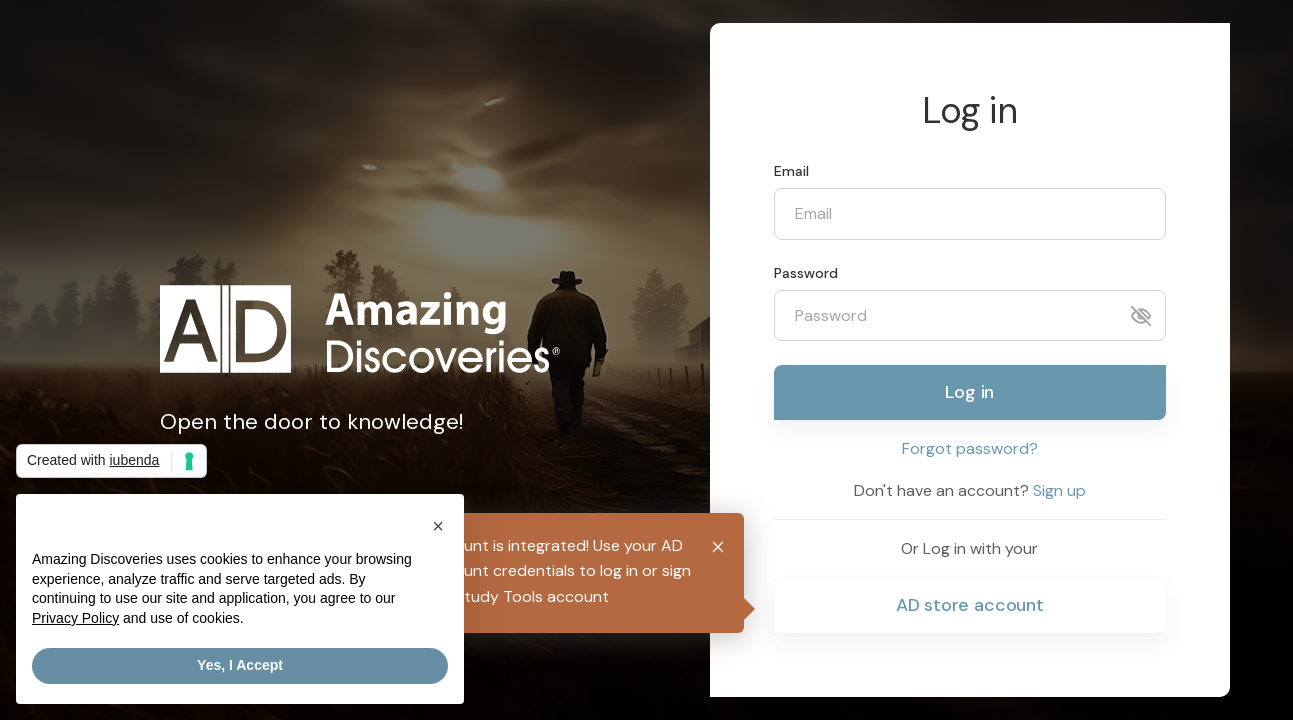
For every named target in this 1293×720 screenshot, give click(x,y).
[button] (438, 526)
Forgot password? (970, 448)
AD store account (970, 605)
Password (806, 273)
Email (791, 171)
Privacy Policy (75, 618)
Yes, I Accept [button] (240, 666)
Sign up (1059, 490)
